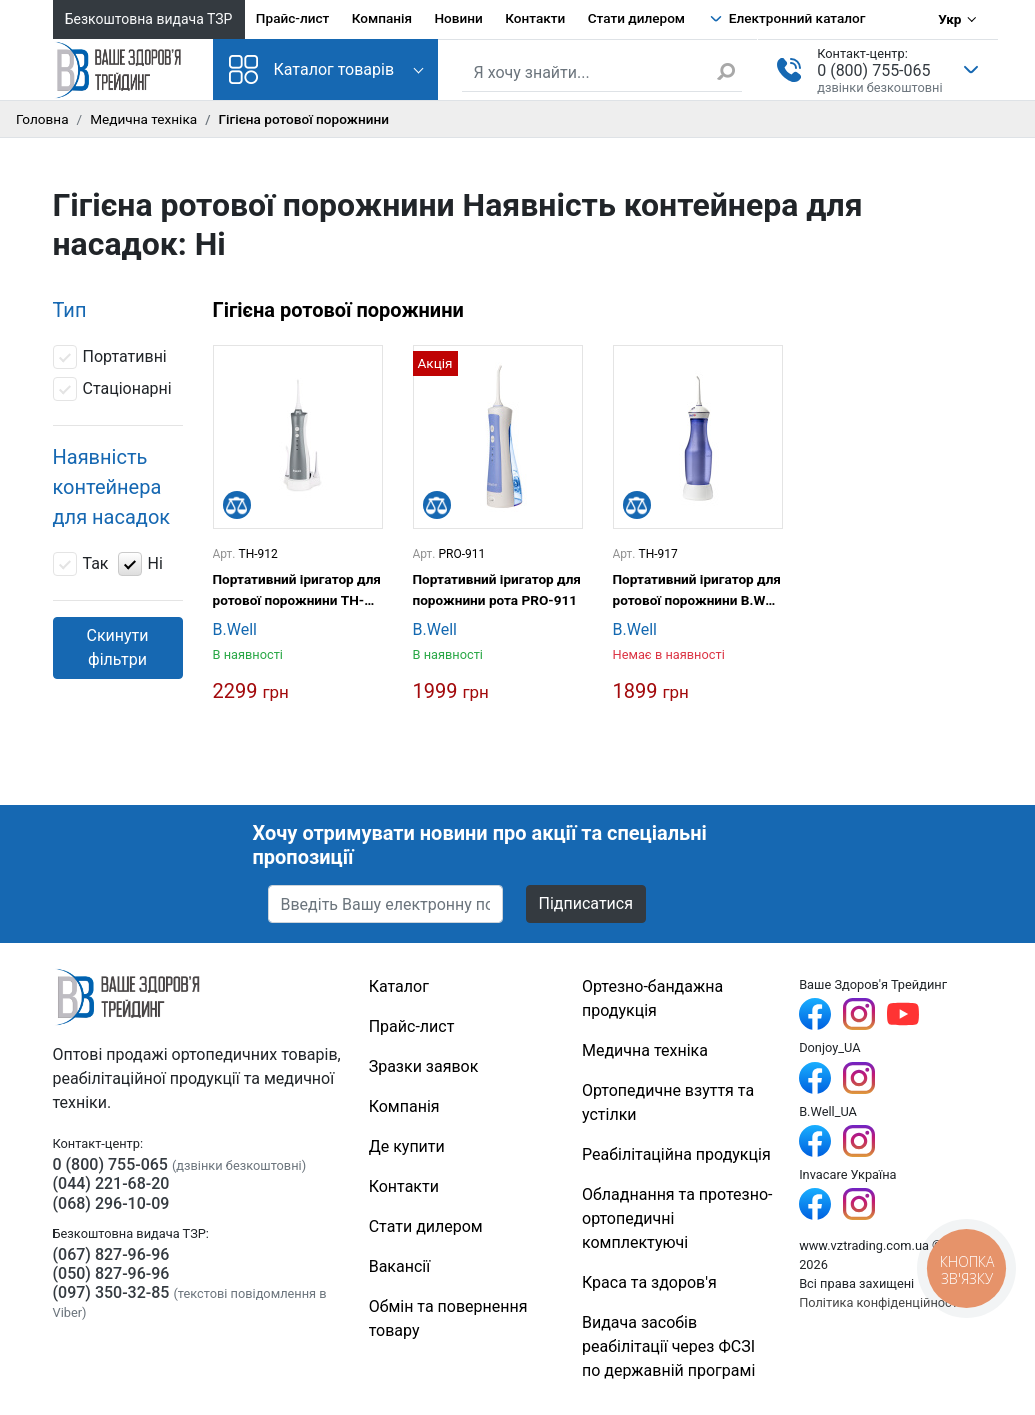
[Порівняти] (237, 505)
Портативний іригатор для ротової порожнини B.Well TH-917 (697, 590)
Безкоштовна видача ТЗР (149, 19)
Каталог (399, 986)
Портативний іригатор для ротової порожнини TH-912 (297, 590)
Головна (42, 119)
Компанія (382, 18)
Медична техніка (143, 119)
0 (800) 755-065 (873, 70)
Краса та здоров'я (649, 1282)
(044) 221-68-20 (111, 1183)
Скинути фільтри (117, 647)
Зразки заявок (424, 1066)
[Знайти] (729, 71)
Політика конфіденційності (880, 1302)
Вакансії (399, 1266)
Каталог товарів (312, 69)
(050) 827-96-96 (111, 1273)
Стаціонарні (112, 389)
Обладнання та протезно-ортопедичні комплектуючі (677, 1218)
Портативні (110, 357)
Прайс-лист (293, 18)
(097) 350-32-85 (111, 1292)
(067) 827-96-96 (111, 1254)
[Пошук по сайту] (602, 73)
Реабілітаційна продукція (676, 1154)
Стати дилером (636, 18)
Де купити (407, 1146)
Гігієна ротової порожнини (338, 310)
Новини (458, 18)
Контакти (535, 18)
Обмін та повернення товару (448, 1318)
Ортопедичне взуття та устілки (668, 1102)
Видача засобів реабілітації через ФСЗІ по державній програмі (668, 1346)
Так (81, 564)
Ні (140, 564)
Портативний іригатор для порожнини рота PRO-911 (497, 589)
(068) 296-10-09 (111, 1203)
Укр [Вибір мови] (949, 19)
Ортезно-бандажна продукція (652, 998)
